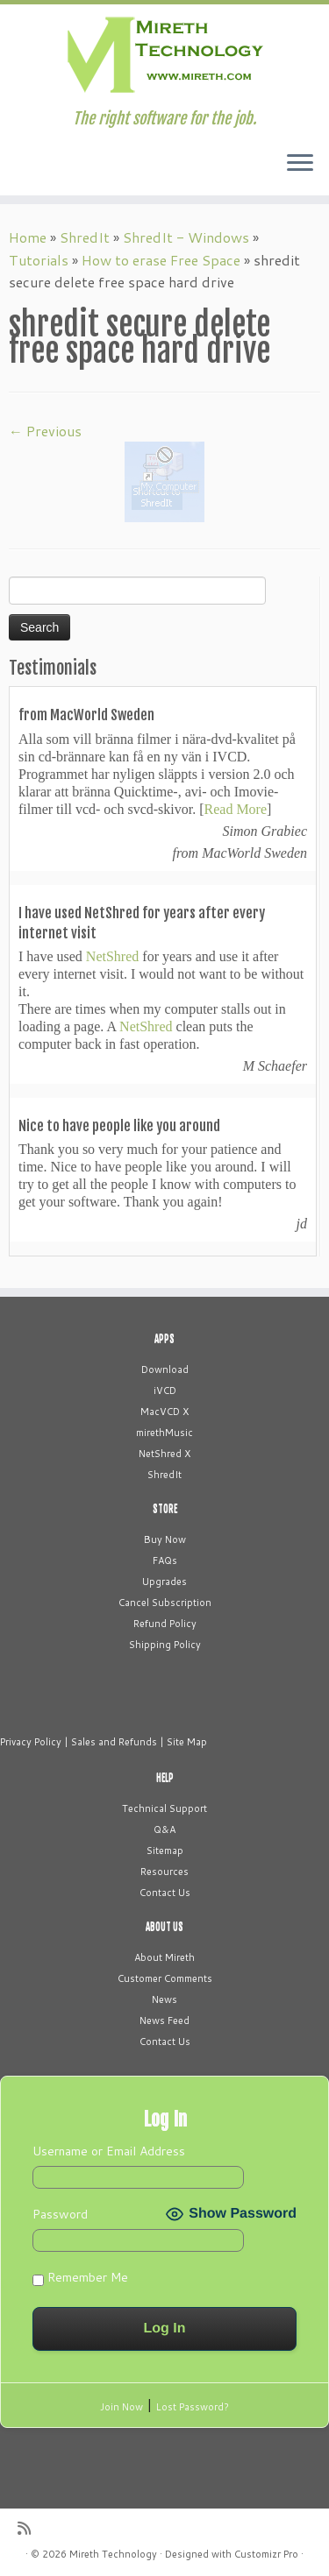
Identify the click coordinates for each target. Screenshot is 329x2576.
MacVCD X (164, 1412)
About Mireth (164, 1957)
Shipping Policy (165, 1645)
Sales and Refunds (114, 1742)
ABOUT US (164, 1927)
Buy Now (165, 1539)
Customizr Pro (266, 2554)
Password (60, 2214)
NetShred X (164, 1454)
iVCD (165, 1391)
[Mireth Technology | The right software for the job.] (164, 57)
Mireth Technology (113, 2554)
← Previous (45, 431)
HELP (165, 1778)
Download (165, 1369)
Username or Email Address (108, 2151)
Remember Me (80, 2277)
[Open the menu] (300, 164)
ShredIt (85, 237)
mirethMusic (164, 1433)
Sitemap (165, 1851)
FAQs (165, 1560)
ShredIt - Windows (186, 237)
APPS (164, 1339)
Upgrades (164, 1582)
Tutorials (38, 260)
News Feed (164, 2020)
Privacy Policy (30, 1742)
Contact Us (164, 1893)
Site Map (187, 1742)
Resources (164, 1872)
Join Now (121, 2407)
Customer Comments (165, 1978)
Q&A (164, 1829)
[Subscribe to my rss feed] (28, 2528)
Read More (236, 809)
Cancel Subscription (164, 1603)
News (164, 1999)
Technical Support (164, 1808)
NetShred (112, 956)
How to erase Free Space (161, 260)
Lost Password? (192, 2407)
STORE (165, 1509)
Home (27, 237)
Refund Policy (165, 1624)
